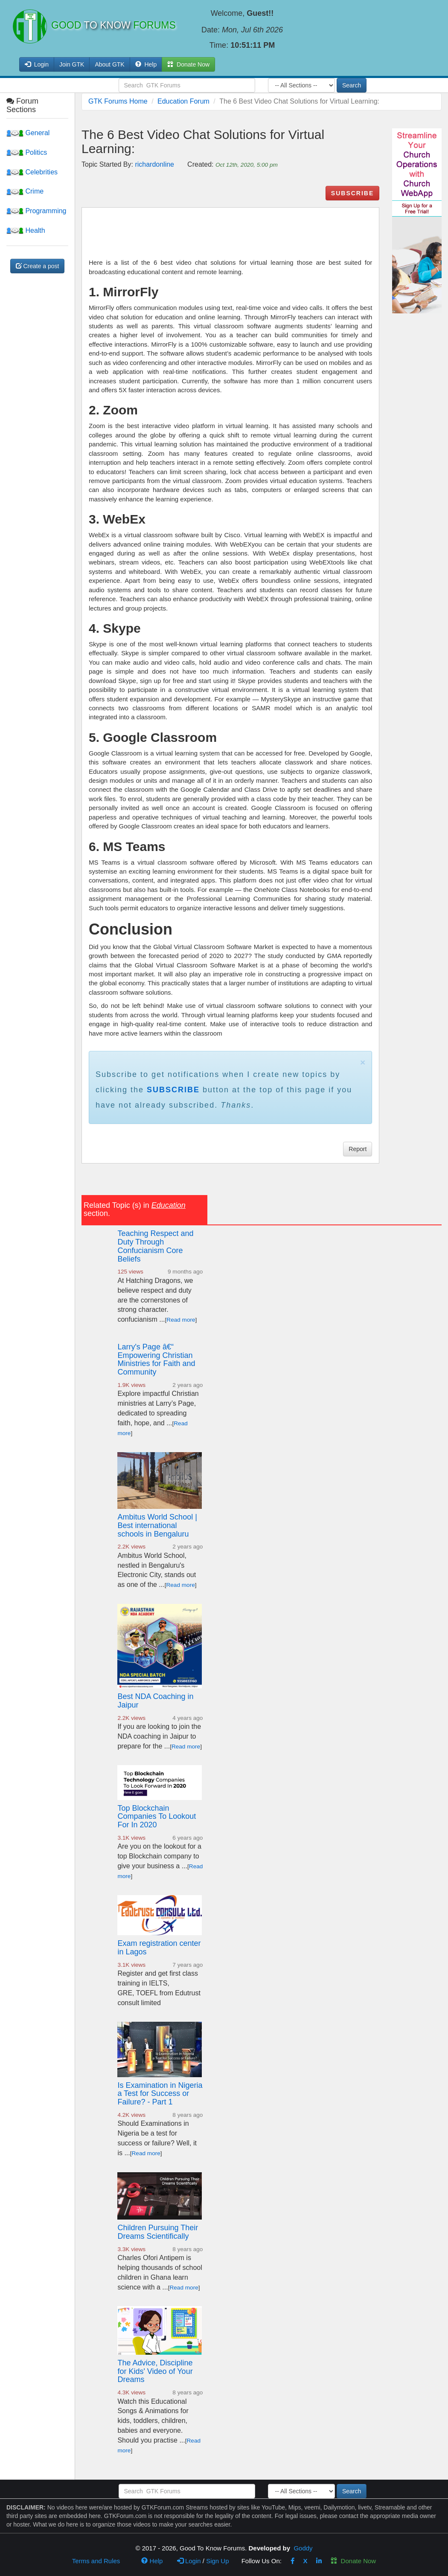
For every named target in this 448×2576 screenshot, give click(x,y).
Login (189, 2560)
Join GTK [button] (71, 64)
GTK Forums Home (118, 101)
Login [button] (37, 64)
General (27, 132)
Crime (25, 191)
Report (358, 1149)
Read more (180, 1320)
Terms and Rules (96, 2560)
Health (25, 230)
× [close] (362, 1062)
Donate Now (353, 2560)
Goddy (303, 2548)
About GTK (109, 64)
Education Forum (183, 101)
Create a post (37, 266)
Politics (26, 152)
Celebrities (32, 172)
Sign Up (217, 2560)
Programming (36, 210)
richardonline (154, 164)
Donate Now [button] (188, 64)
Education (168, 1205)
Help (146, 64)
